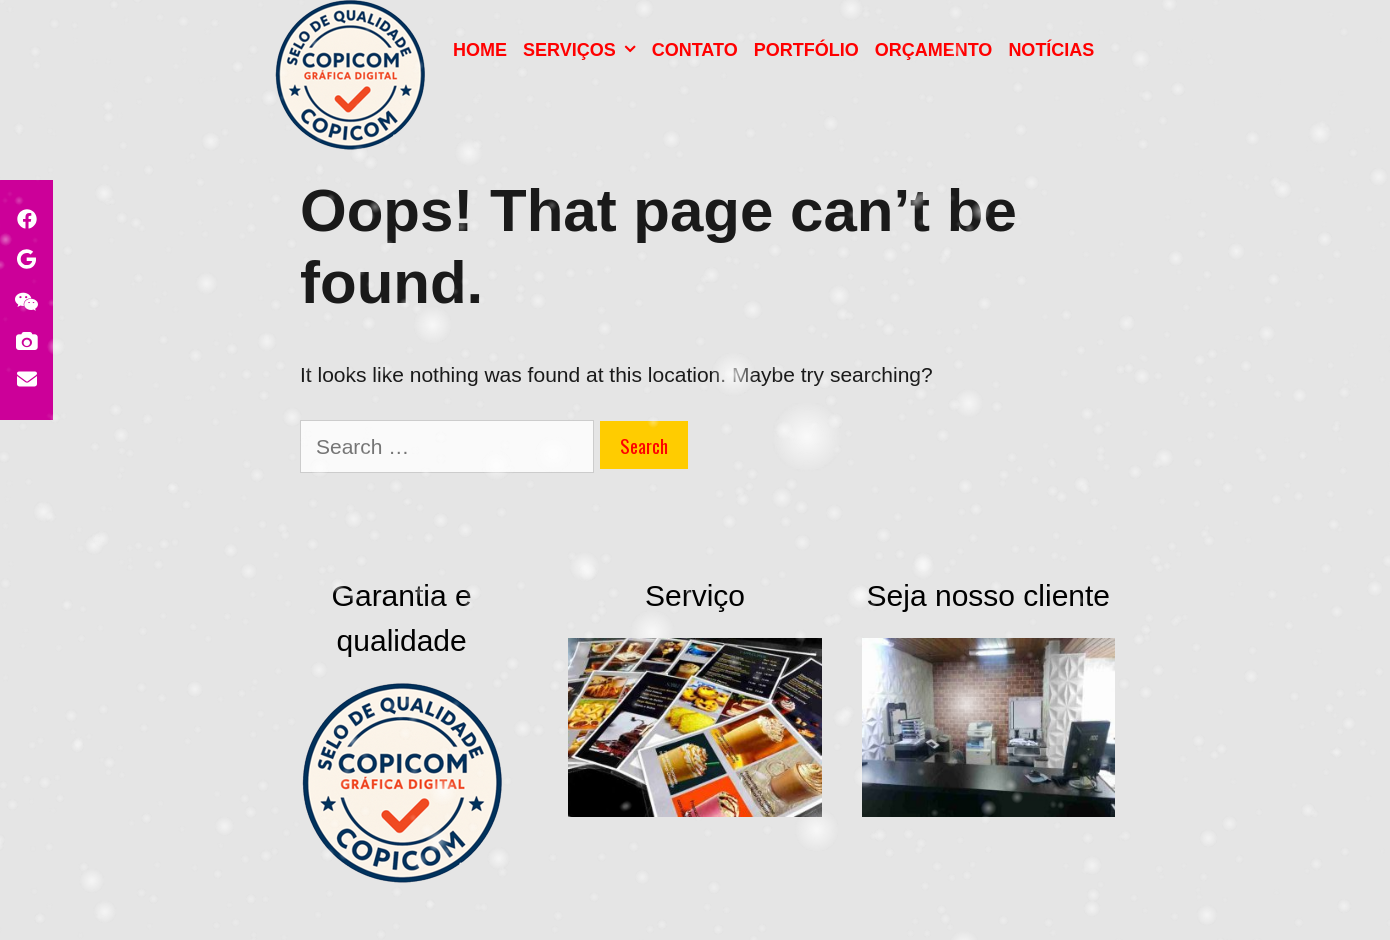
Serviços (583, 50)
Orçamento (934, 50)
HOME (480, 50)
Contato (695, 50)
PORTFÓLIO (806, 50)
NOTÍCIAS (1051, 50)
